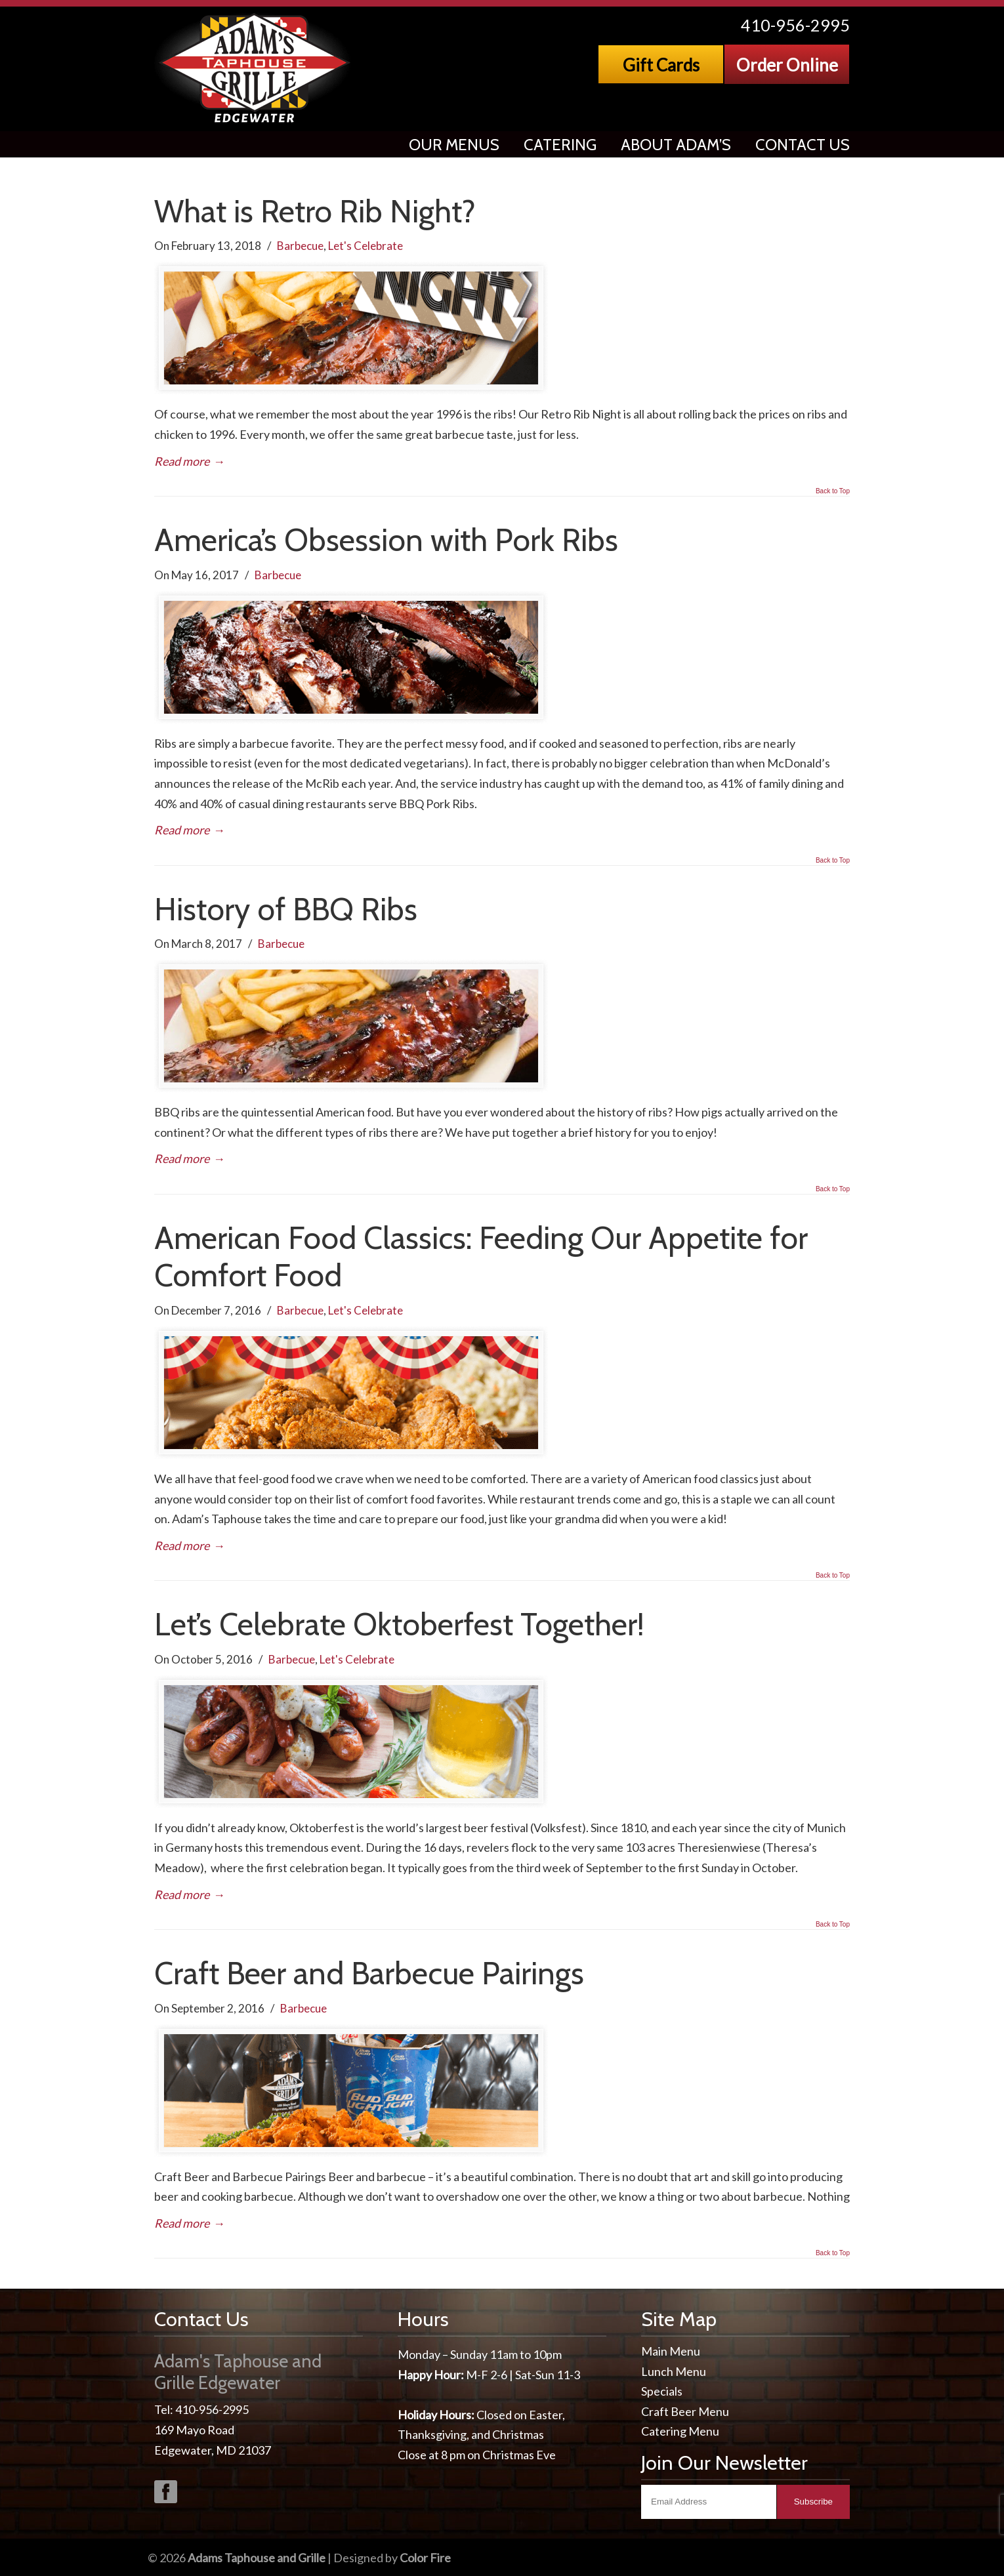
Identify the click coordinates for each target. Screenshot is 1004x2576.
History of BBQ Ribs (285, 909)
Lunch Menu (673, 2371)
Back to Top (833, 491)
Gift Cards (661, 64)
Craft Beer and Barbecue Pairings (369, 1973)
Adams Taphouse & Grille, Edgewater (255, 68)
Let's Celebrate (365, 246)
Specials (661, 2391)
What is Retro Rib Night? (315, 211)
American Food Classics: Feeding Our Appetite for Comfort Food (481, 1256)
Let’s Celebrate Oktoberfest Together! (399, 1624)
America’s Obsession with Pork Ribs (386, 540)
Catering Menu (680, 2431)
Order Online (787, 64)
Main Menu (670, 2351)
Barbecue (300, 246)
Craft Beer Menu (685, 2411)
